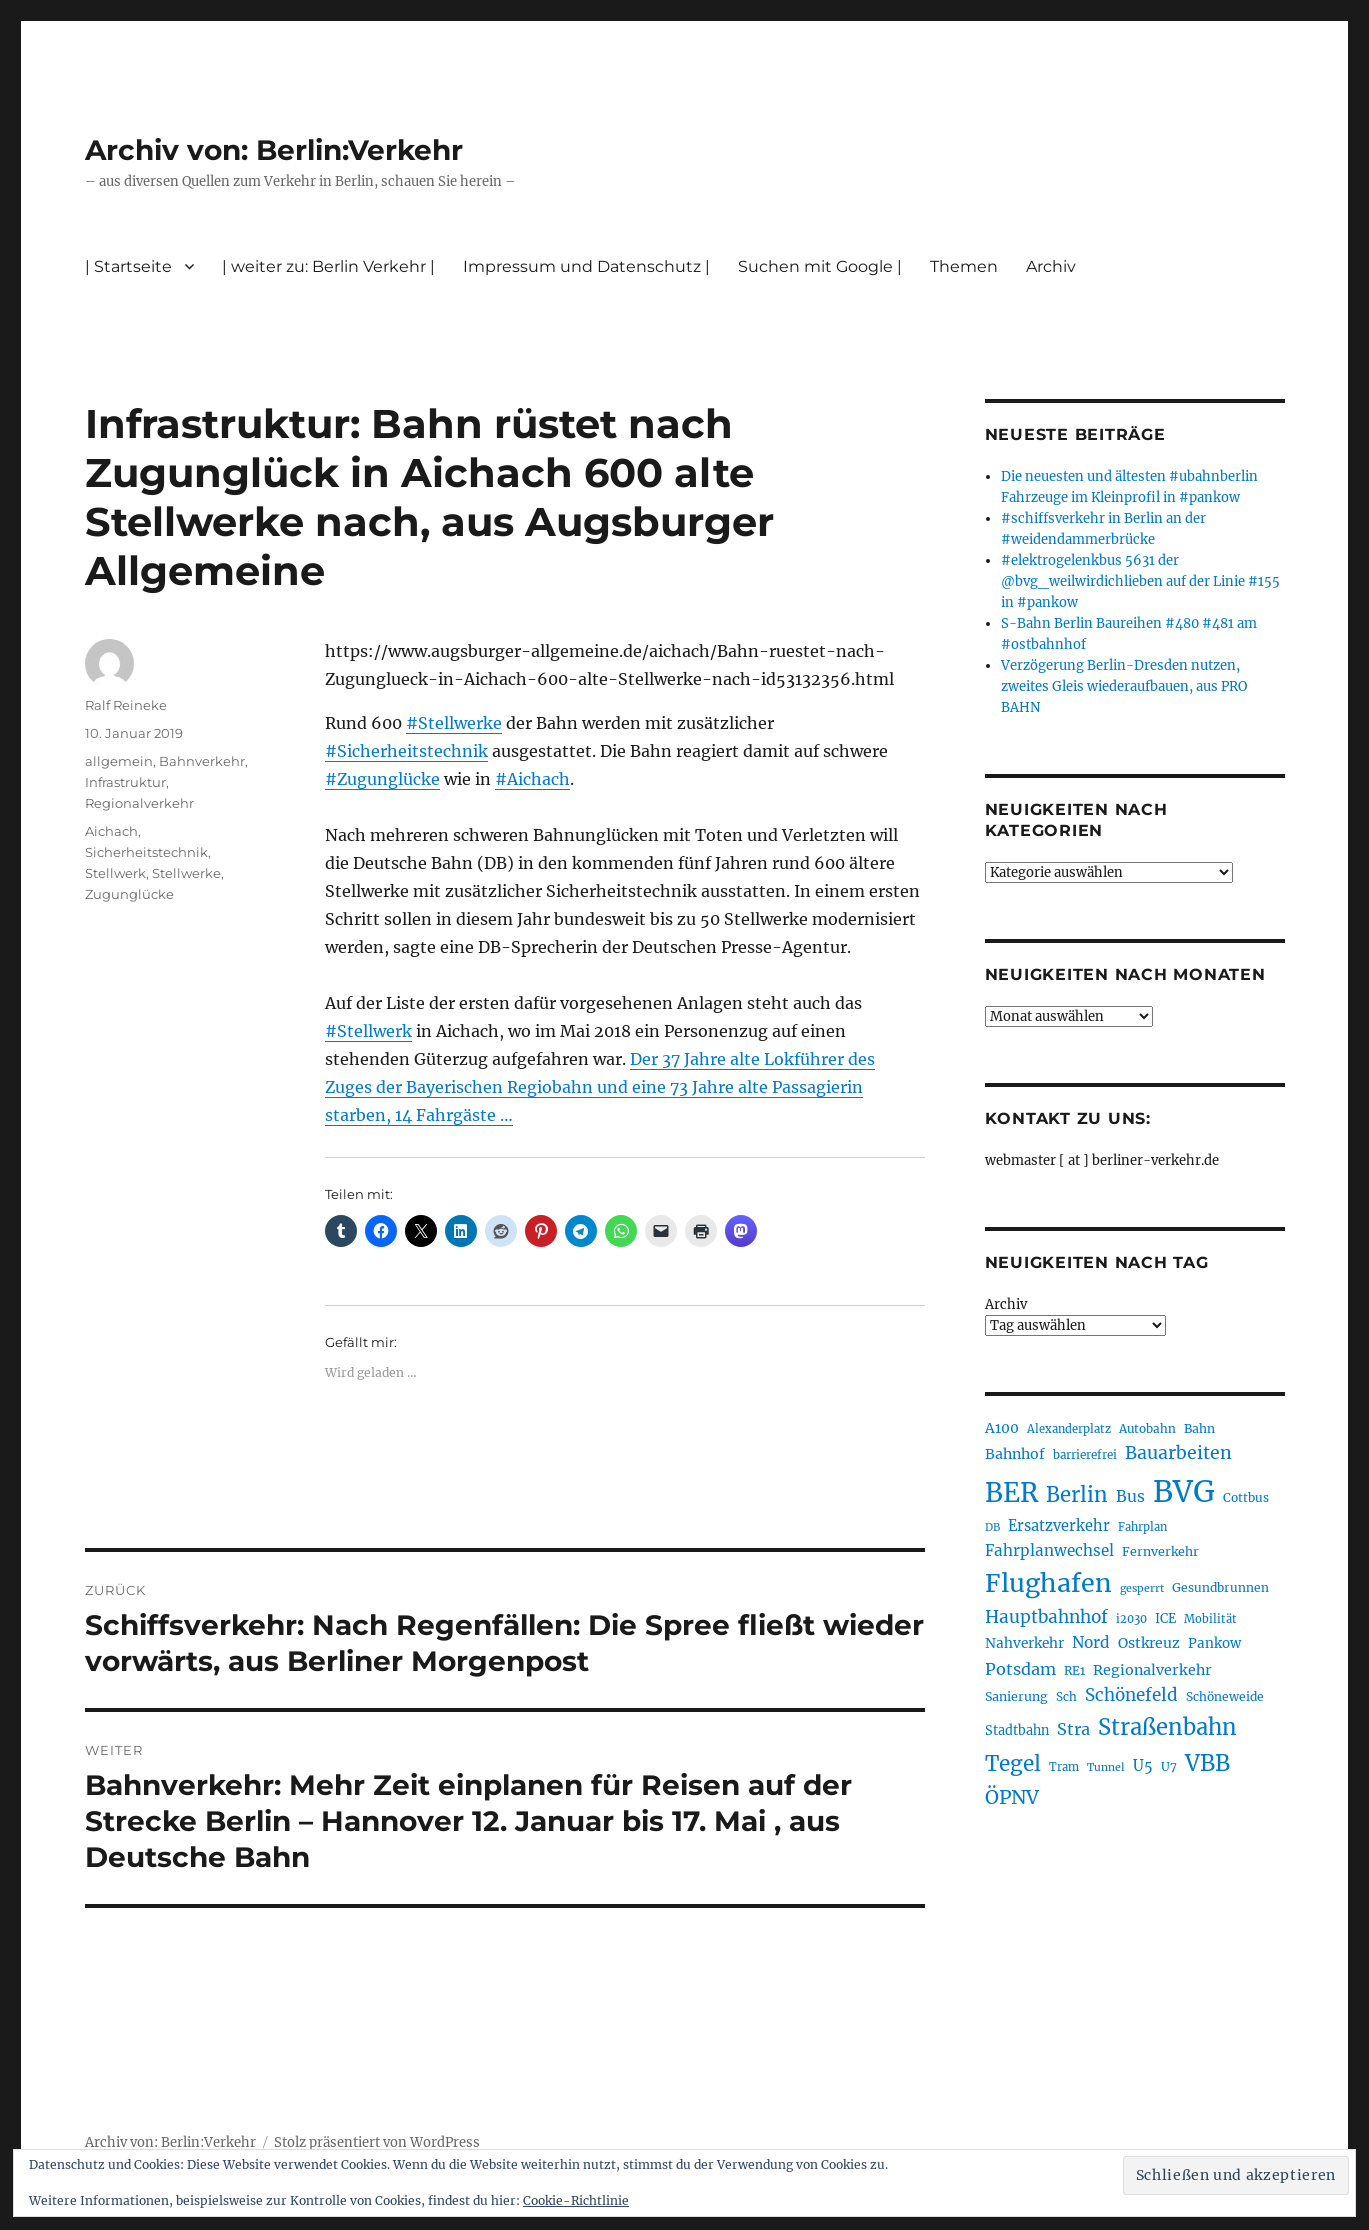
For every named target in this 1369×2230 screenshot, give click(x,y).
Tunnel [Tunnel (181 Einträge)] (1106, 1767)
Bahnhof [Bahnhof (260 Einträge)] (1015, 1454)
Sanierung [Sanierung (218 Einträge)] (1016, 1696)
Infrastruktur (125, 782)
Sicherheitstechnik (146, 852)
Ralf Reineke (126, 705)
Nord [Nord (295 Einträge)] (1091, 1642)
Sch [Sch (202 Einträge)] (1066, 1696)
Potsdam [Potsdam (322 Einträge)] (1020, 1669)
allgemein (119, 761)
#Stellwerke (454, 723)
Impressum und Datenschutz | (586, 266)
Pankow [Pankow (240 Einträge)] (1214, 1643)
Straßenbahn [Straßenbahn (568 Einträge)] (1167, 1727)
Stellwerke (186, 873)
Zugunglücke (129, 894)
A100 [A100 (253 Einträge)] (1002, 1428)
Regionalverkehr (139, 803)
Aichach (111, 831)
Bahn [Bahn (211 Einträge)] (1199, 1428)
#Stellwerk (368, 1031)
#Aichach (532, 779)
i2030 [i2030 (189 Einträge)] (1131, 1619)
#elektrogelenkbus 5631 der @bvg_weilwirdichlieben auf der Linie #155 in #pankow (1140, 581)
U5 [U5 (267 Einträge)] (1143, 1766)
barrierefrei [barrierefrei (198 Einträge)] (1085, 1455)
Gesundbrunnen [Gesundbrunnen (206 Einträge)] (1220, 1587)
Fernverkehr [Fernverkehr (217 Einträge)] (1160, 1551)
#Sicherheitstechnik (406, 751)
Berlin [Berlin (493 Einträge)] (1077, 1495)
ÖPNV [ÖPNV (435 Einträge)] (1012, 1797)
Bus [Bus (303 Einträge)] (1130, 1496)
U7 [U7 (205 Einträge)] (1169, 1766)
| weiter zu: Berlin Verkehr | (328, 266)
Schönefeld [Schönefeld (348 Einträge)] (1131, 1695)
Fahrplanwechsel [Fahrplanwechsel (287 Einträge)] (1049, 1550)
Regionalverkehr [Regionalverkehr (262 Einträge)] (1152, 1670)
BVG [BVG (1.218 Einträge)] (1184, 1491)
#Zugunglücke (382, 779)
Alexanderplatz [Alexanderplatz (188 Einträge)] (1069, 1429)
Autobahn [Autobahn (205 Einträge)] (1147, 1428)
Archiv (1051, 266)
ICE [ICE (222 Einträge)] (1165, 1618)
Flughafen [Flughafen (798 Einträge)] (1048, 1583)
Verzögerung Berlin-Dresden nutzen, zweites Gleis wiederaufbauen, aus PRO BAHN (1124, 686)
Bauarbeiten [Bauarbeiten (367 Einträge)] (1178, 1453)
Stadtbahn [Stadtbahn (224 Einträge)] (1017, 1730)
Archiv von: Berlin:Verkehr (274, 150)
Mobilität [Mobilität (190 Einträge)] (1210, 1619)
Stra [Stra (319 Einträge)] (1073, 1729)
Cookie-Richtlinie (576, 2200)
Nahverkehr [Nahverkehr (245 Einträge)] (1024, 1643)
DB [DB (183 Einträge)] (992, 1527)
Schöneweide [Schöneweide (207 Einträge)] (1225, 1696)
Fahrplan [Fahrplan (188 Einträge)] (1142, 1527)
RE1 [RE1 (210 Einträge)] (1074, 1670)
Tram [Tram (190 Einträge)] (1064, 1767)
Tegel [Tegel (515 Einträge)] (1013, 1764)
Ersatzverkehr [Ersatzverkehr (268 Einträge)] (1059, 1526)
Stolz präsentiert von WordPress (377, 2142)
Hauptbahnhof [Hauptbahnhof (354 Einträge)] (1046, 1617)
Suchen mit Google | (820, 266)
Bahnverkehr (202, 761)
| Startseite (128, 266)
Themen (964, 266)
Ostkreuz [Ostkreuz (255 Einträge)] (1149, 1643)
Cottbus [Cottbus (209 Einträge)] (1246, 1497)
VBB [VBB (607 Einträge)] (1207, 1763)
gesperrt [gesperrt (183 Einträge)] (1142, 1588)
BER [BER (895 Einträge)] (1011, 1492)
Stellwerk (115, 873)
